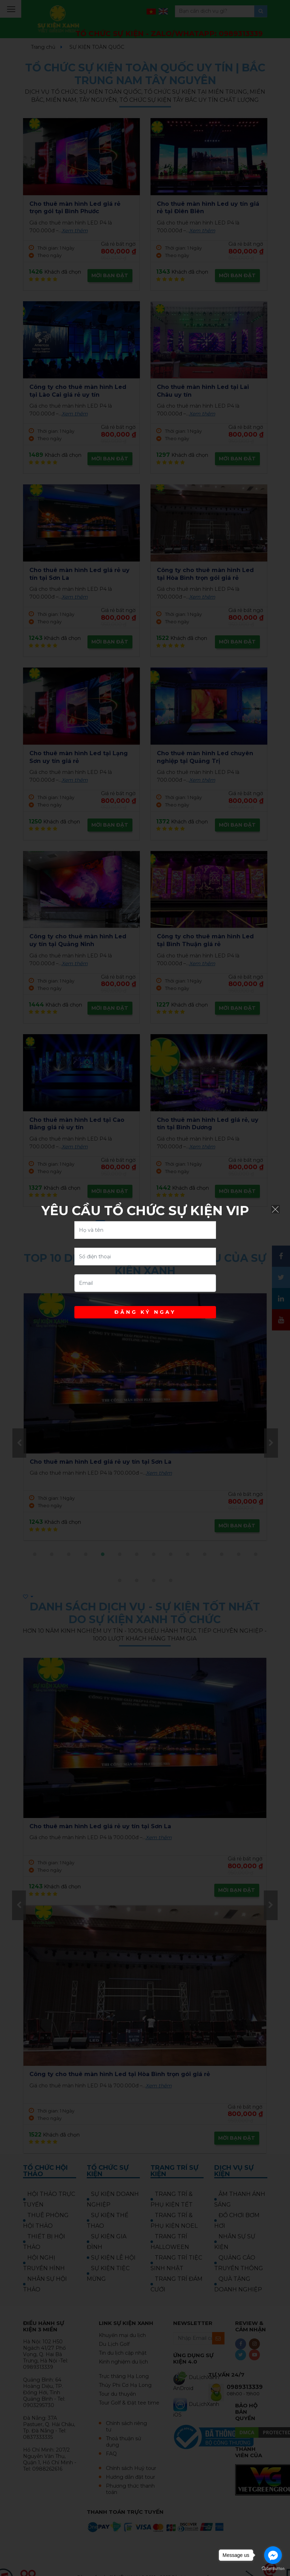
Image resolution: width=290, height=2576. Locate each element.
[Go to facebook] (273, 2555)
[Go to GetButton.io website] (273, 2568)
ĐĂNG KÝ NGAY (145, 1312)
